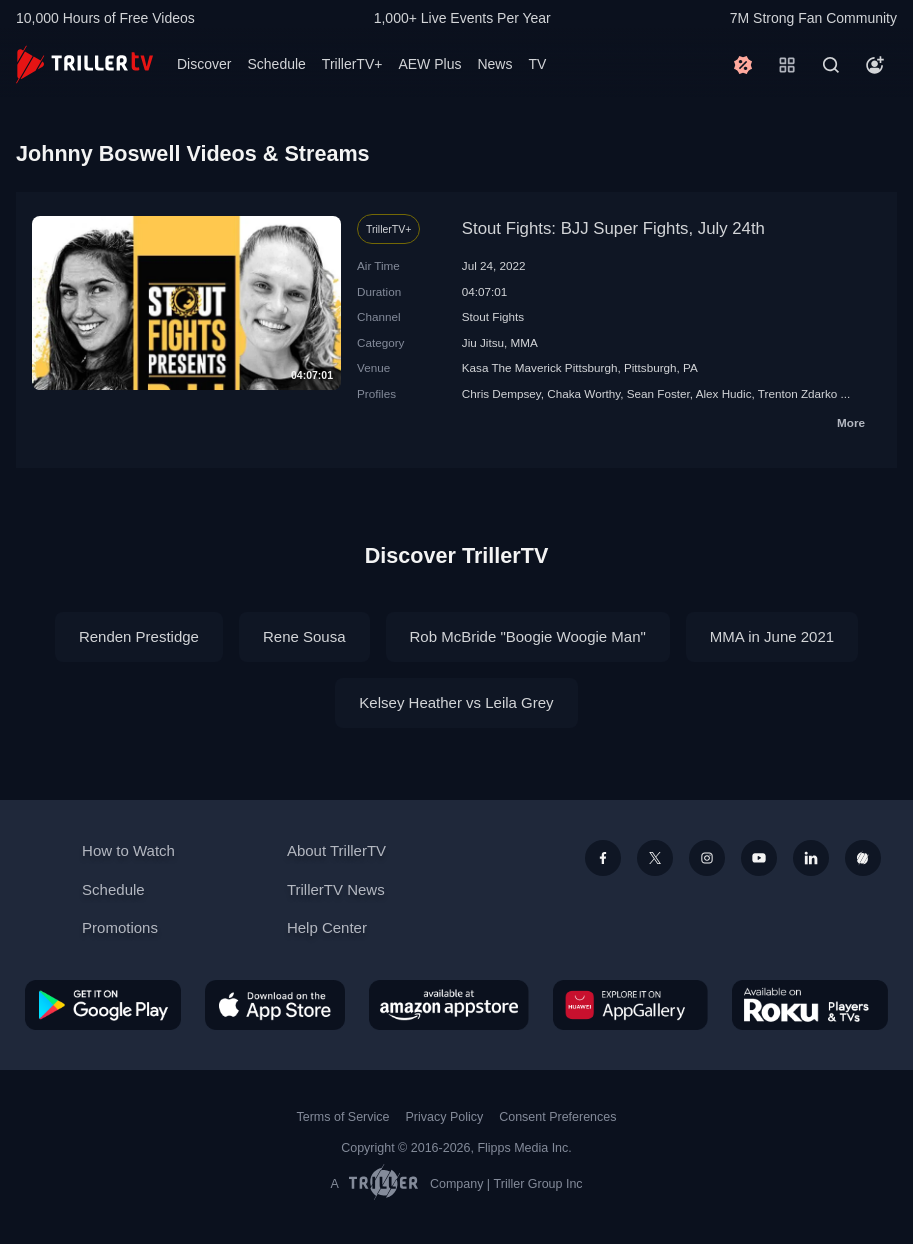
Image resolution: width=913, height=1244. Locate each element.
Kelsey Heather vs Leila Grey (456, 702)
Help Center (327, 927)
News (494, 64)
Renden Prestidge (139, 636)
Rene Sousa (304, 636)
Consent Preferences (557, 1117)
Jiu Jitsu (483, 342)
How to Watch (128, 850)
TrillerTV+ (352, 64)
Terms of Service (343, 1117)
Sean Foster (658, 393)
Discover (204, 64)
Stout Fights (493, 316)
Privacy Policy (444, 1117)
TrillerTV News (336, 889)
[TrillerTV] (84, 64)
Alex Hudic (724, 393)
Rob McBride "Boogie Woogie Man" (528, 636)
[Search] (831, 65)
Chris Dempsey (501, 393)
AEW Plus (429, 64)
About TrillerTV (336, 850)
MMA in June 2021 (772, 636)
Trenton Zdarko (797, 393)
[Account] (875, 65)
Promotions (120, 927)
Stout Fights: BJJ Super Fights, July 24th (613, 228)
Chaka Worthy (583, 393)
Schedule (276, 64)
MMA (524, 342)
